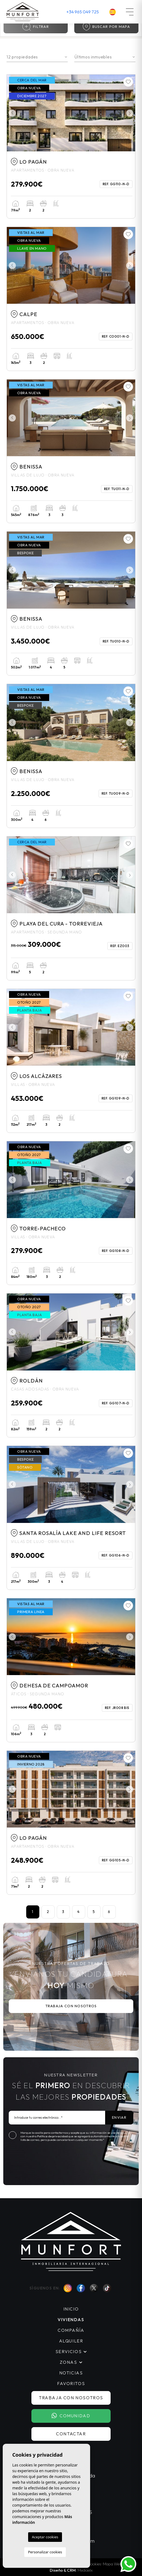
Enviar (119, 2117)
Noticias (71, 2372)
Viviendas (71, 2319)
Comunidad (71, 2416)
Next (129, 113)
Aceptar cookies (45, 2536)
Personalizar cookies (45, 2552)
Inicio (71, 2309)
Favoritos (71, 2383)
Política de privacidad (52, 2136)
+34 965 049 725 (82, 11)
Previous (12, 113)
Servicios (68, 2351)
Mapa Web (112, 2563)
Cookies (94, 2563)
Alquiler (71, 2341)
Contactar (71, 2433)
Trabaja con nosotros (71, 2006)
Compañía (71, 2330)
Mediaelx (85, 2570)
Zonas (68, 2362)
